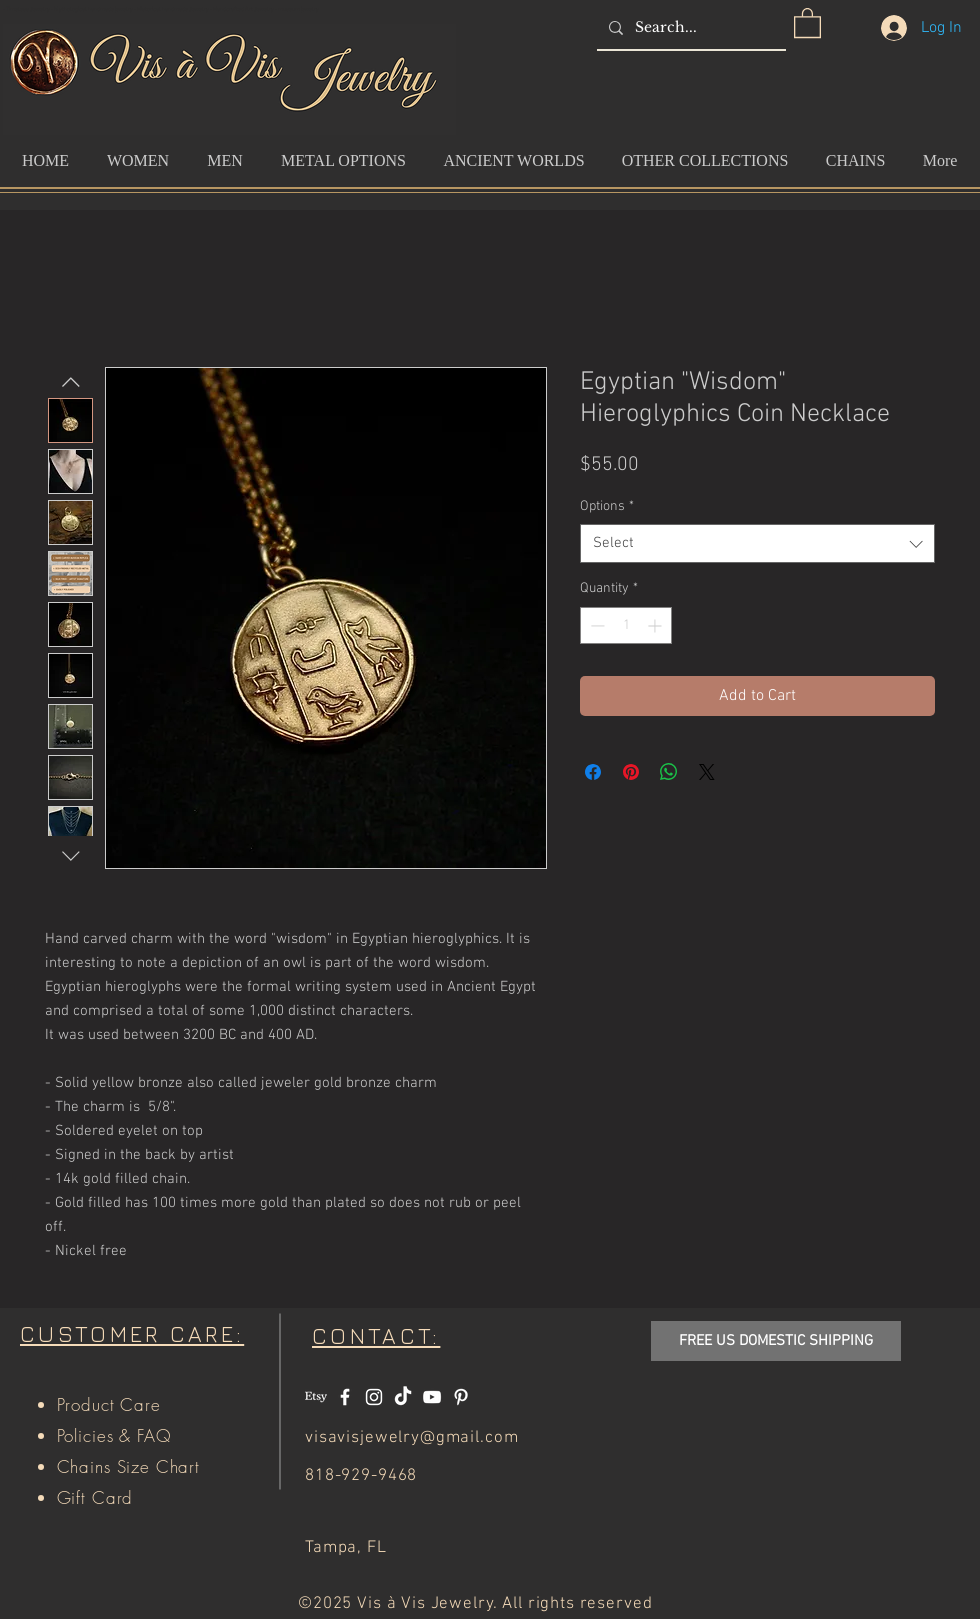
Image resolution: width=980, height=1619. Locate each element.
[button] (807, 22)
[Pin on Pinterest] (631, 772)
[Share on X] (707, 772)
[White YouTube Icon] (432, 1397)
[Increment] (656, 625)
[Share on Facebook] (593, 772)
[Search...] (689, 27)
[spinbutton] (626, 625)
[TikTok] (403, 1397)
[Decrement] (595, 625)
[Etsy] (316, 1397)
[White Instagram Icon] (374, 1397)
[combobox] (757, 543)
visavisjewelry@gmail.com (411, 1438)
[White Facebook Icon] (345, 1397)
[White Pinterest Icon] (461, 1397)
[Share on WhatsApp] (669, 772)
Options (607, 506)
